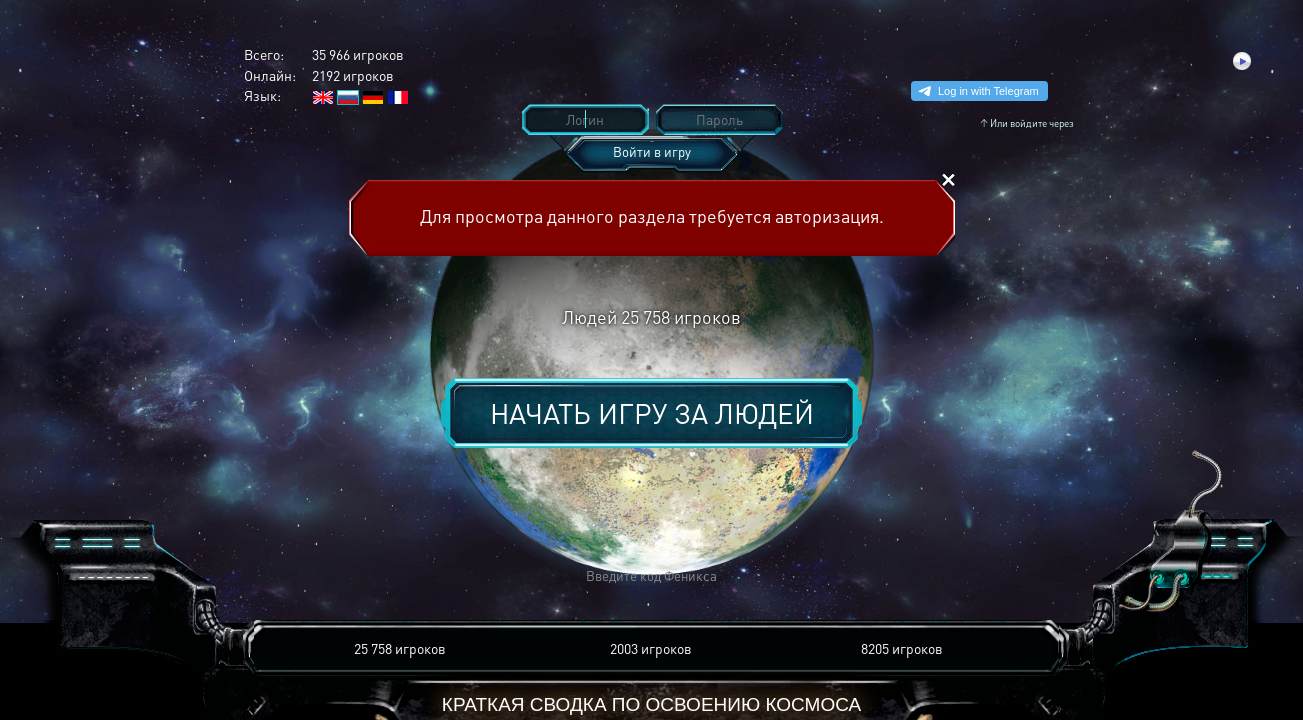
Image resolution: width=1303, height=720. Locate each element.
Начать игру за (652, 413)
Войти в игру (652, 151)
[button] (357, 576)
